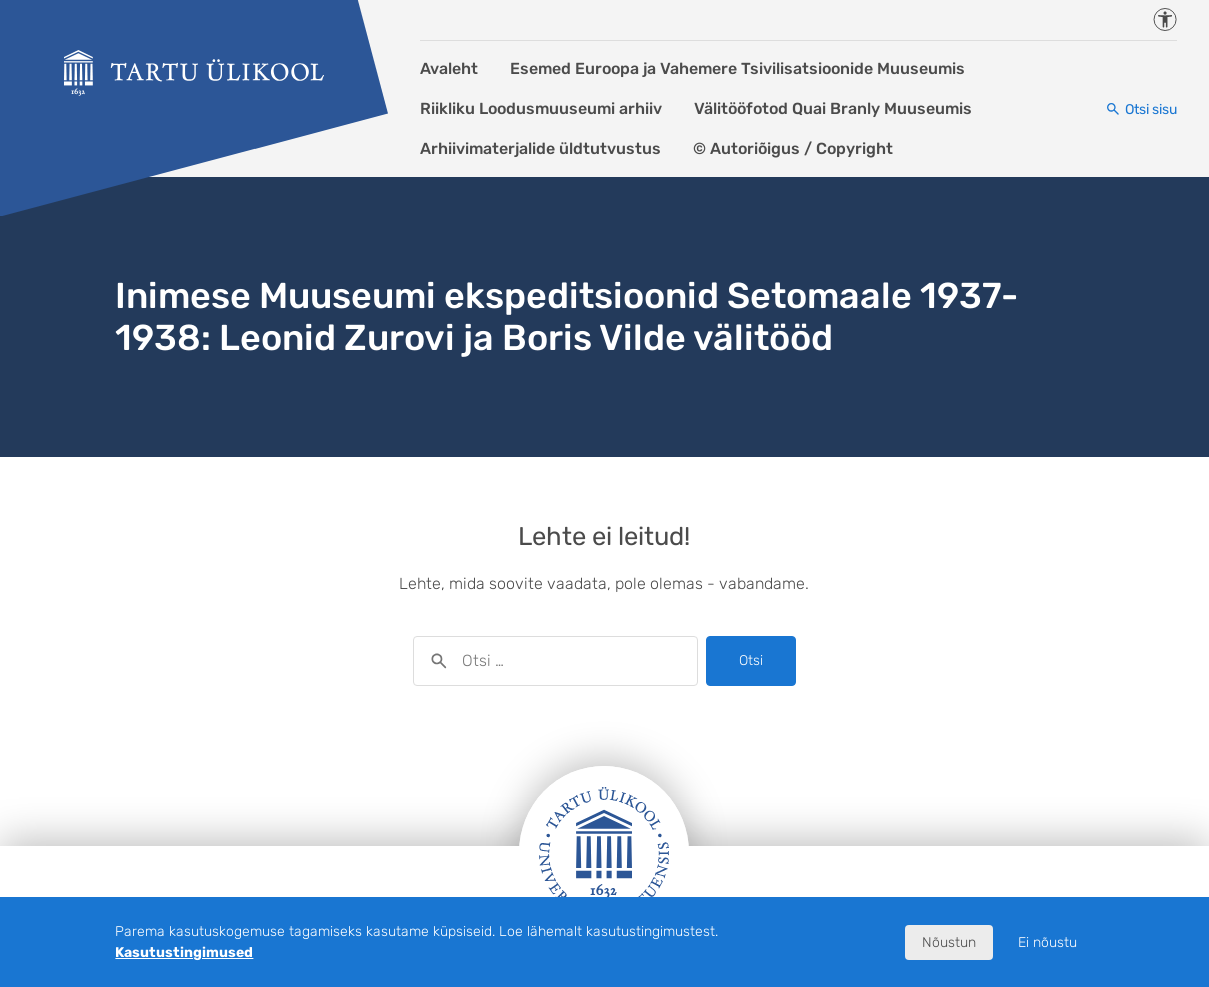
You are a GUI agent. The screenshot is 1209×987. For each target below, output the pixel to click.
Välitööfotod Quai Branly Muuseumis (833, 108)
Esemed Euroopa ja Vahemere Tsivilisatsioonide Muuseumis (737, 68)
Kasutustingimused (184, 952)
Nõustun (949, 942)
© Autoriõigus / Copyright (793, 148)
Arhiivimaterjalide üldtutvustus (540, 148)
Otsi (751, 660)
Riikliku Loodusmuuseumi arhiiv (541, 108)
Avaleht (449, 68)
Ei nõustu (1047, 942)
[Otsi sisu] (1141, 109)
